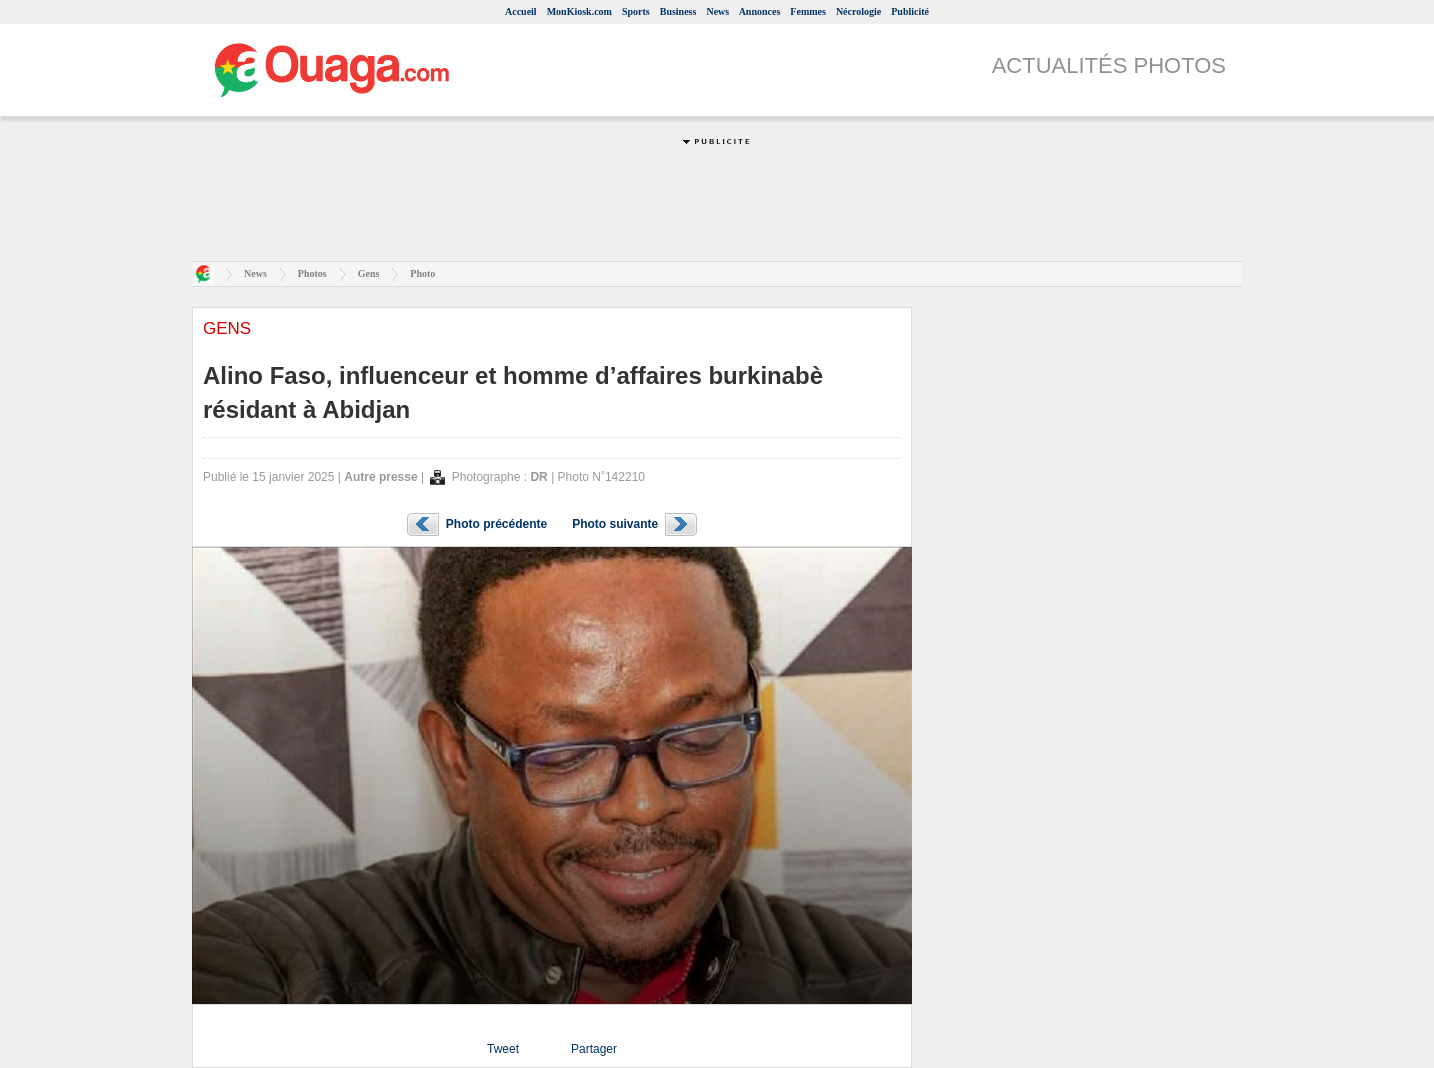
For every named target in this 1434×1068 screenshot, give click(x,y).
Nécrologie (858, 11)
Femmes (808, 11)
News (717, 11)
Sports (636, 11)
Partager (594, 1049)
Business (678, 11)
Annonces (760, 11)
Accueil (521, 11)
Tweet (503, 1049)
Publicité (910, 11)
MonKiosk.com (579, 11)
